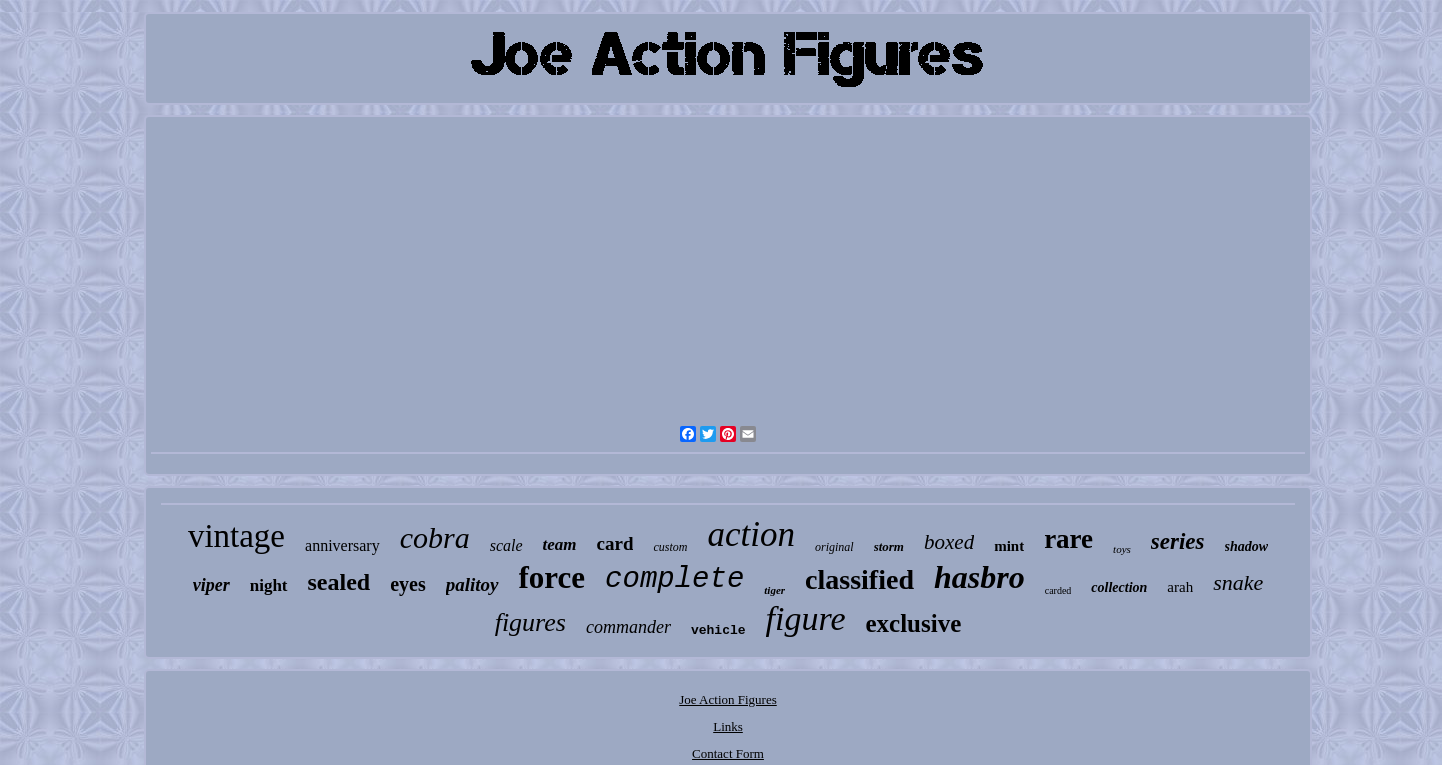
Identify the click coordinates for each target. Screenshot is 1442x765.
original (834, 547)
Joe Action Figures (728, 699)
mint (1009, 546)
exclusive (913, 623)
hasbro (979, 577)
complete (674, 579)
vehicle (718, 630)
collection (1119, 587)
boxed (949, 542)
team (560, 544)
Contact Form (728, 753)
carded (1058, 590)
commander (628, 627)
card (615, 543)
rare (1068, 539)
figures (530, 622)
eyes (408, 584)
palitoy (472, 584)
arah (1180, 587)
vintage (236, 536)
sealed (339, 582)
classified (859, 579)
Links (728, 726)
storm (889, 546)
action (750, 534)
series (1178, 541)
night (269, 585)
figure (806, 618)
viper (211, 585)
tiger (774, 590)
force (552, 577)
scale (506, 545)
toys (1122, 549)
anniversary (342, 545)
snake (1238, 582)
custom (670, 547)
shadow (1247, 546)
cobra (435, 537)
